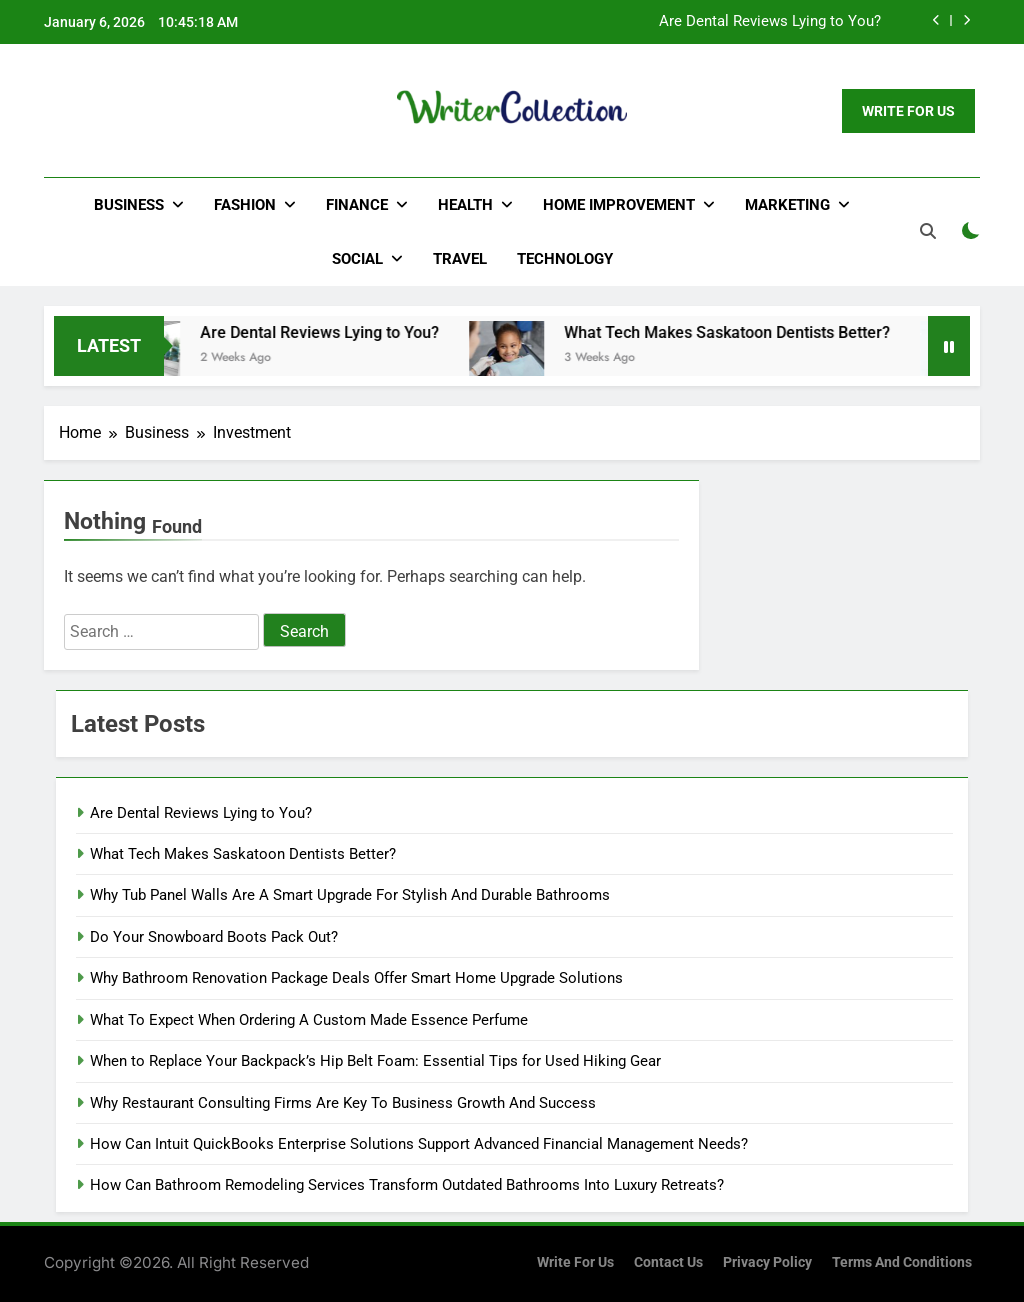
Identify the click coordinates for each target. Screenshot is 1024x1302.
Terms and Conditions (902, 1262)
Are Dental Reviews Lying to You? (770, 22)
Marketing (787, 205)
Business (129, 205)
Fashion (245, 205)
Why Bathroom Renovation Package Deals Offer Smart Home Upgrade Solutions (356, 978)
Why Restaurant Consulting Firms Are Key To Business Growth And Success (343, 1103)
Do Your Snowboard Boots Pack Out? (214, 937)
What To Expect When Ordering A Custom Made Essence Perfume (309, 1020)
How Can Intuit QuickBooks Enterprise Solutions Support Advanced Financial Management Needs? (419, 1144)
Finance (357, 205)
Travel (460, 259)
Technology (565, 259)
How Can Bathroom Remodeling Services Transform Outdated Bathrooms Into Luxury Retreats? (407, 1185)
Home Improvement (619, 205)
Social (357, 259)
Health (465, 205)
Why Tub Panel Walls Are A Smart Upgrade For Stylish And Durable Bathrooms (350, 895)
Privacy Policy (767, 1262)
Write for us (575, 1262)
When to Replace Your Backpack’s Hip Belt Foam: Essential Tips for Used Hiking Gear (375, 1061)
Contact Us (668, 1262)
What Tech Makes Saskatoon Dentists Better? (744, 332)
